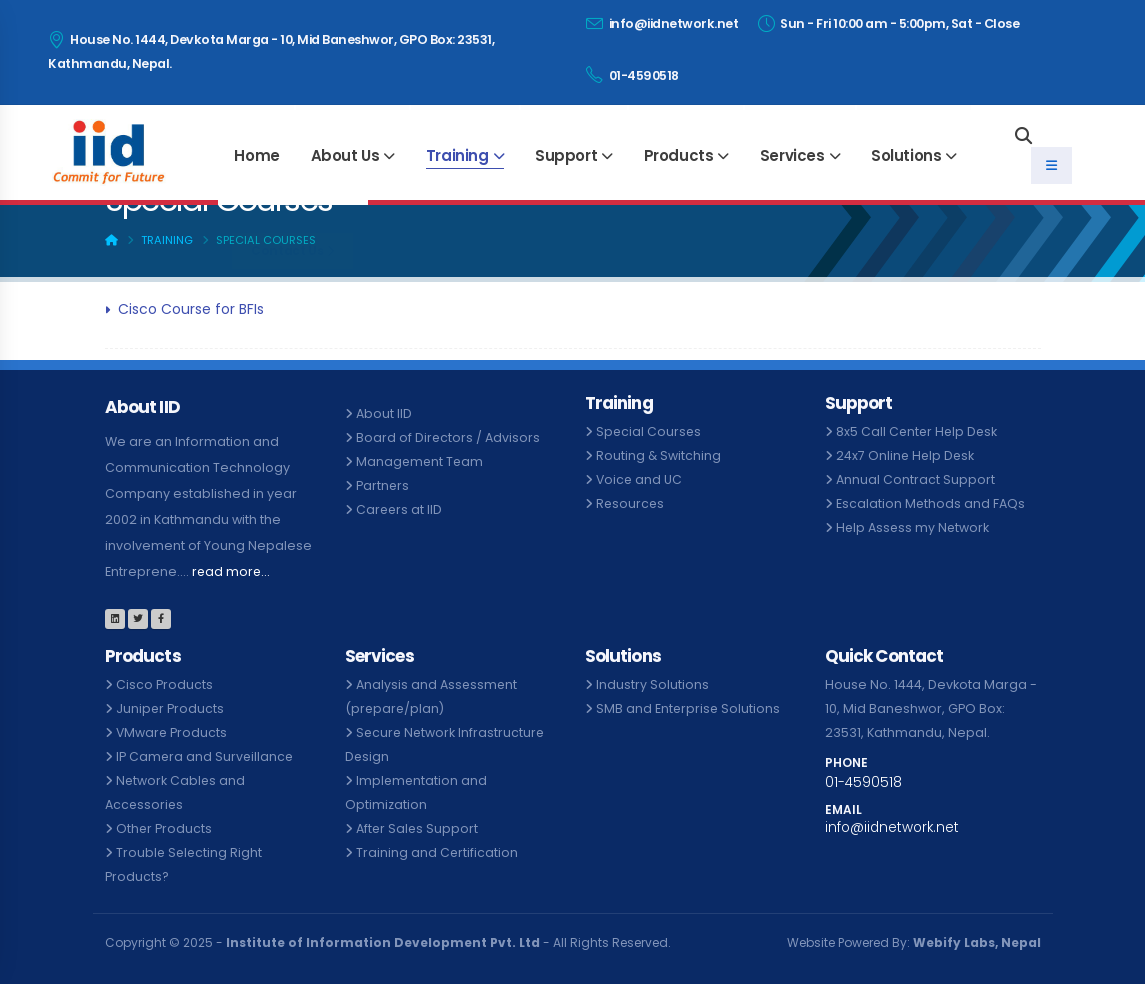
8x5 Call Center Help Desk (918, 431)
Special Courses (649, 431)
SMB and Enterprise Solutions (689, 708)
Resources (631, 503)
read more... (232, 571)
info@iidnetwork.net (662, 23)
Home (256, 155)
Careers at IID (400, 509)
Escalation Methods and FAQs (931, 503)
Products (679, 155)
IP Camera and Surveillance (206, 756)
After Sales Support (418, 828)
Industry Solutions (652, 684)
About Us (345, 155)
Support (566, 155)
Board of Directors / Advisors (448, 437)
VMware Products (172, 732)
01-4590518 (632, 75)
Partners (383, 485)
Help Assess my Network (914, 527)
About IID (384, 413)
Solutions (906, 155)
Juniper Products (170, 708)
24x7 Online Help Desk (906, 455)
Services (792, 155)
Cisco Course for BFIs (191, 309)
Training (457, 155)
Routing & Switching (659, 455)
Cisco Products (164, 684)
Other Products (164, 828)
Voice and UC (640, 479)
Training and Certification (437, 852)
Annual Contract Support (915, 479)
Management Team (421, 461)
